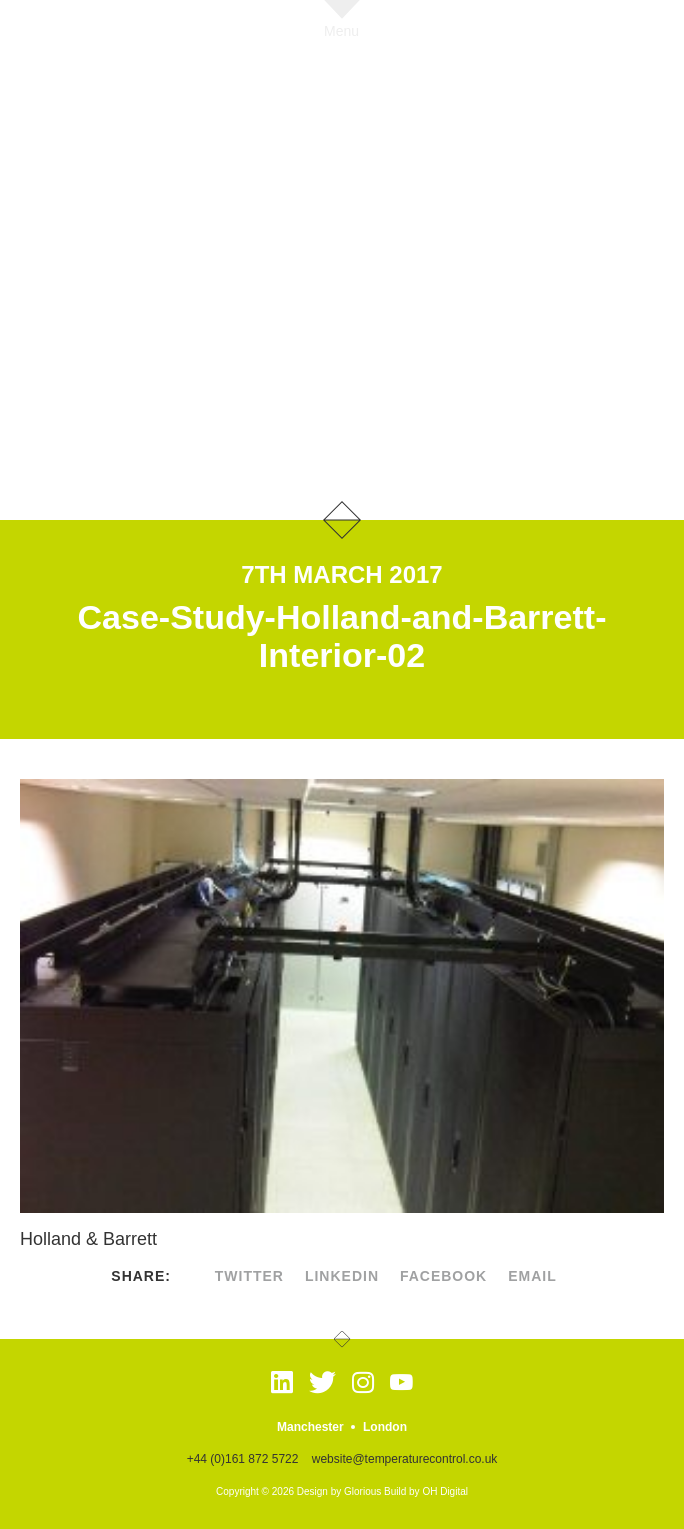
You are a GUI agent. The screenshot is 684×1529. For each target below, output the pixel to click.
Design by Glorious (339, 1491)
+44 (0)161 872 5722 (243, 1459)
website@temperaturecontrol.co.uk (405, 1459)
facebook (443, 1276)
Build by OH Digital (426, 1491)
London (385, 1427)
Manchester (310, 1427)
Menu (341, 30)
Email (532, 1276)
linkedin (342, 1276)
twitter (249, 1276)
